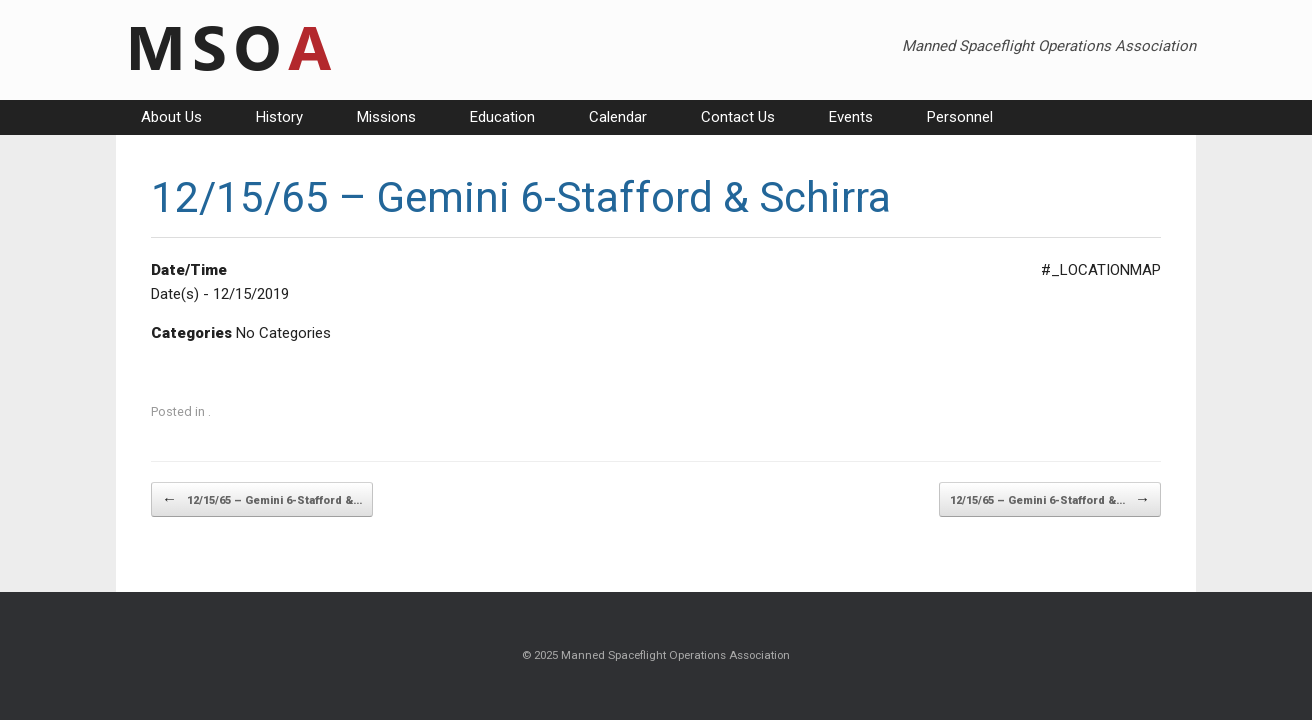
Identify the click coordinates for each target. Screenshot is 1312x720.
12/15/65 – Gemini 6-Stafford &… (262, 499)
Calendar (618, 117)
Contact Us (738, 117)
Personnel (960, 117)
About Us (171, 117)
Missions (386, 117)
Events (851, 117)
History (279, 117)
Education (502, 117)
